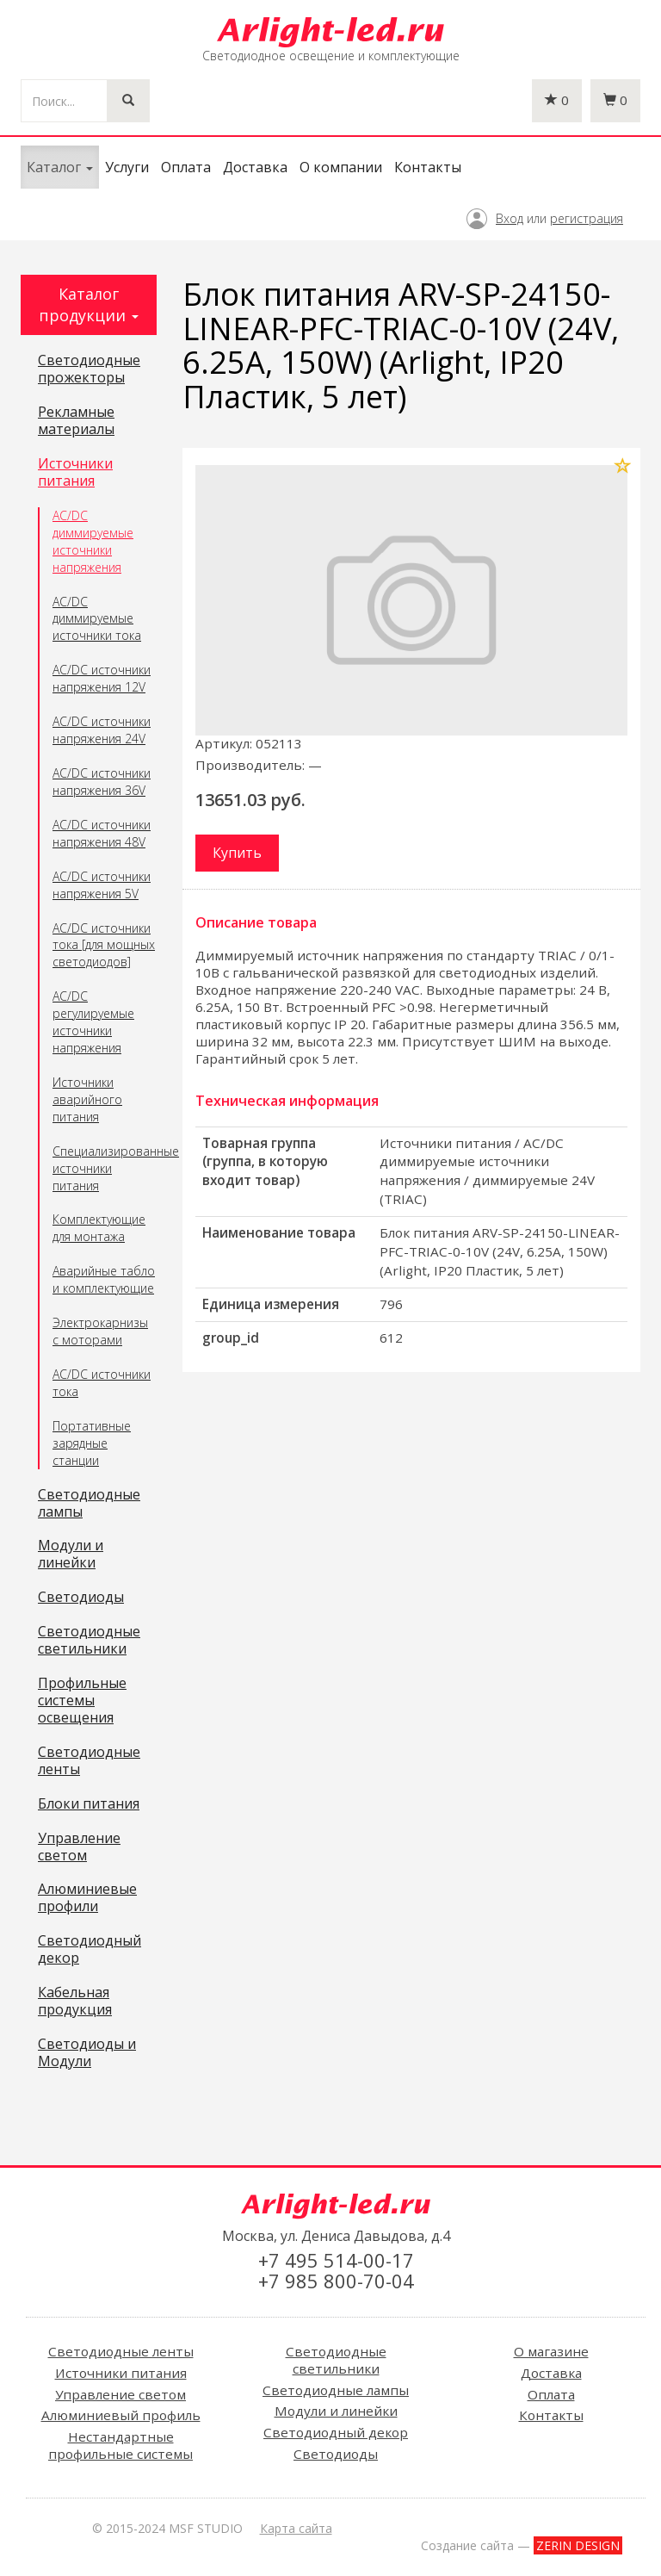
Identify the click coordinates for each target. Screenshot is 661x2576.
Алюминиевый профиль (121, 2415)
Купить (237, 852)
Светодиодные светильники (89, 1640)
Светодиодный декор (89, 1950)
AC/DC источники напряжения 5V (102, 885)
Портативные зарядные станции (92, 1443)
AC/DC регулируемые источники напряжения (93, 1022)
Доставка (255, 167)
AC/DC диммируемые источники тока (97, 618)
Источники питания (75, 473)
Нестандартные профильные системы (120, 2445)
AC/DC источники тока (102, 1383)
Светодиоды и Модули (87, 2053)
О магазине (551, 2351)
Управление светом (79, 1847)
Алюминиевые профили (87, 1898)
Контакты (427, 167)
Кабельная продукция (75, 2001)
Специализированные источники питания (105, 1168)
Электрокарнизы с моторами (100, 1331)
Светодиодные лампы (89, 1504)
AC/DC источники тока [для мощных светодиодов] (104, 945)
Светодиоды (81, 1597)
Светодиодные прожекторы (89, 369)
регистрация (586, 218)
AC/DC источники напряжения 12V (102, 678)
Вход (509, 218)
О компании (341, 167)
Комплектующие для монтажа (99, 1228)
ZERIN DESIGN (578, 2545)
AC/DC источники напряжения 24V (102, 730)
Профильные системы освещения (82, 1701)
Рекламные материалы (76, 421)
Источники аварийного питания (87, 1099)
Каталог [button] (60, 167)
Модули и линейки (70, 1554)
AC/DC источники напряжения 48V (102, 833)
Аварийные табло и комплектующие (104, 1279)
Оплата (186, 167)
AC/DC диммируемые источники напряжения (93, 541)
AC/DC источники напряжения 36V (102, 781)
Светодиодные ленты (89, 1761)
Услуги (127, 167)
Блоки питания (88, 1804)
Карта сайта (296, 2528)
